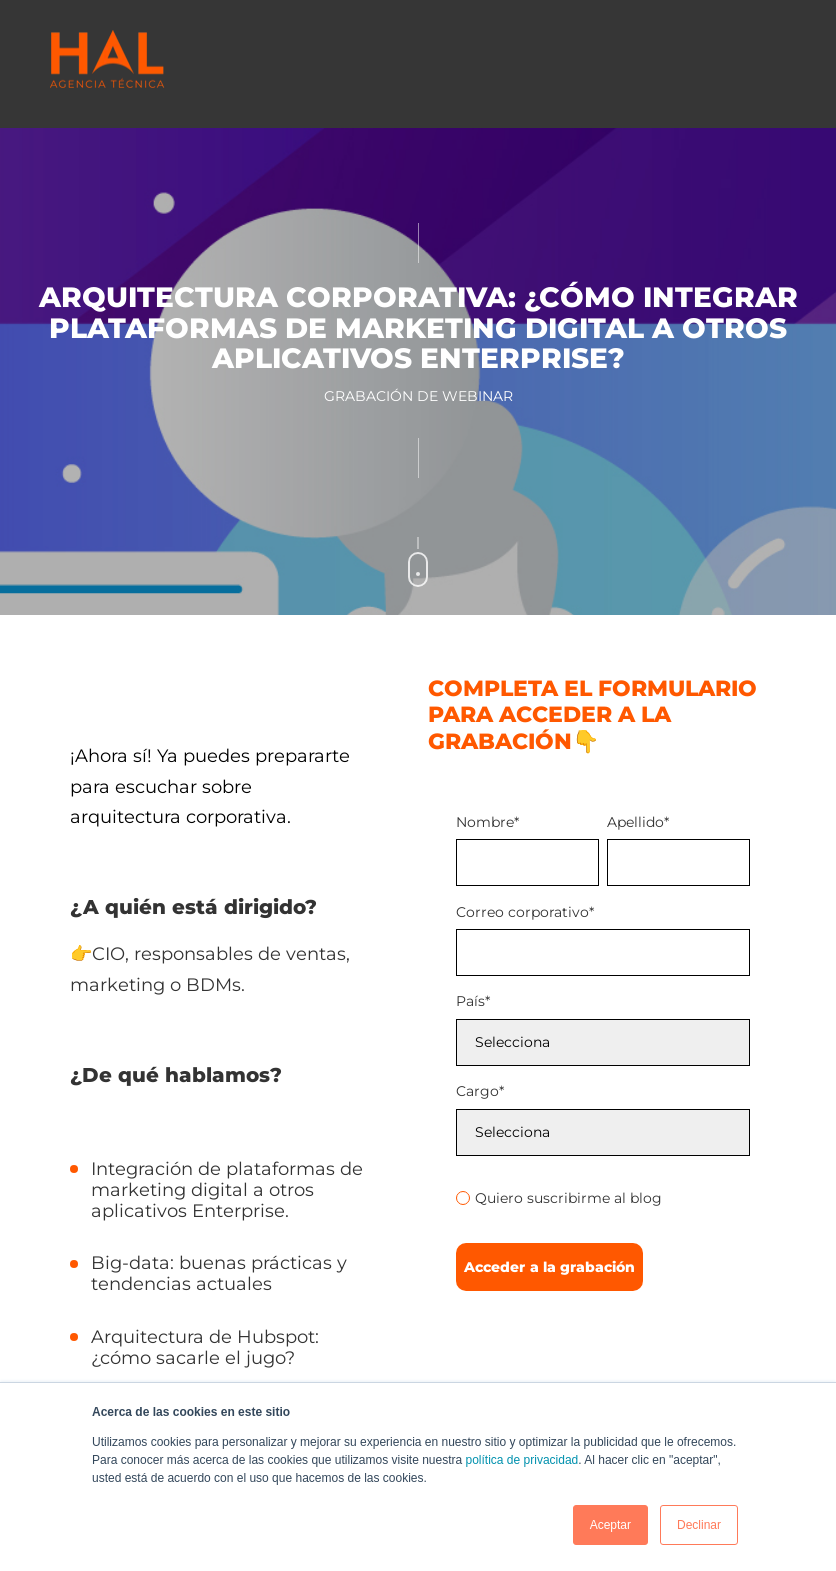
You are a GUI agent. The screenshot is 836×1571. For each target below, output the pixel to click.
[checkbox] (603, 1195)
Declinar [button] (699, 1525)
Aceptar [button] (610, 1525)
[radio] (603, 1198)
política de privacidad (522, 1460)
